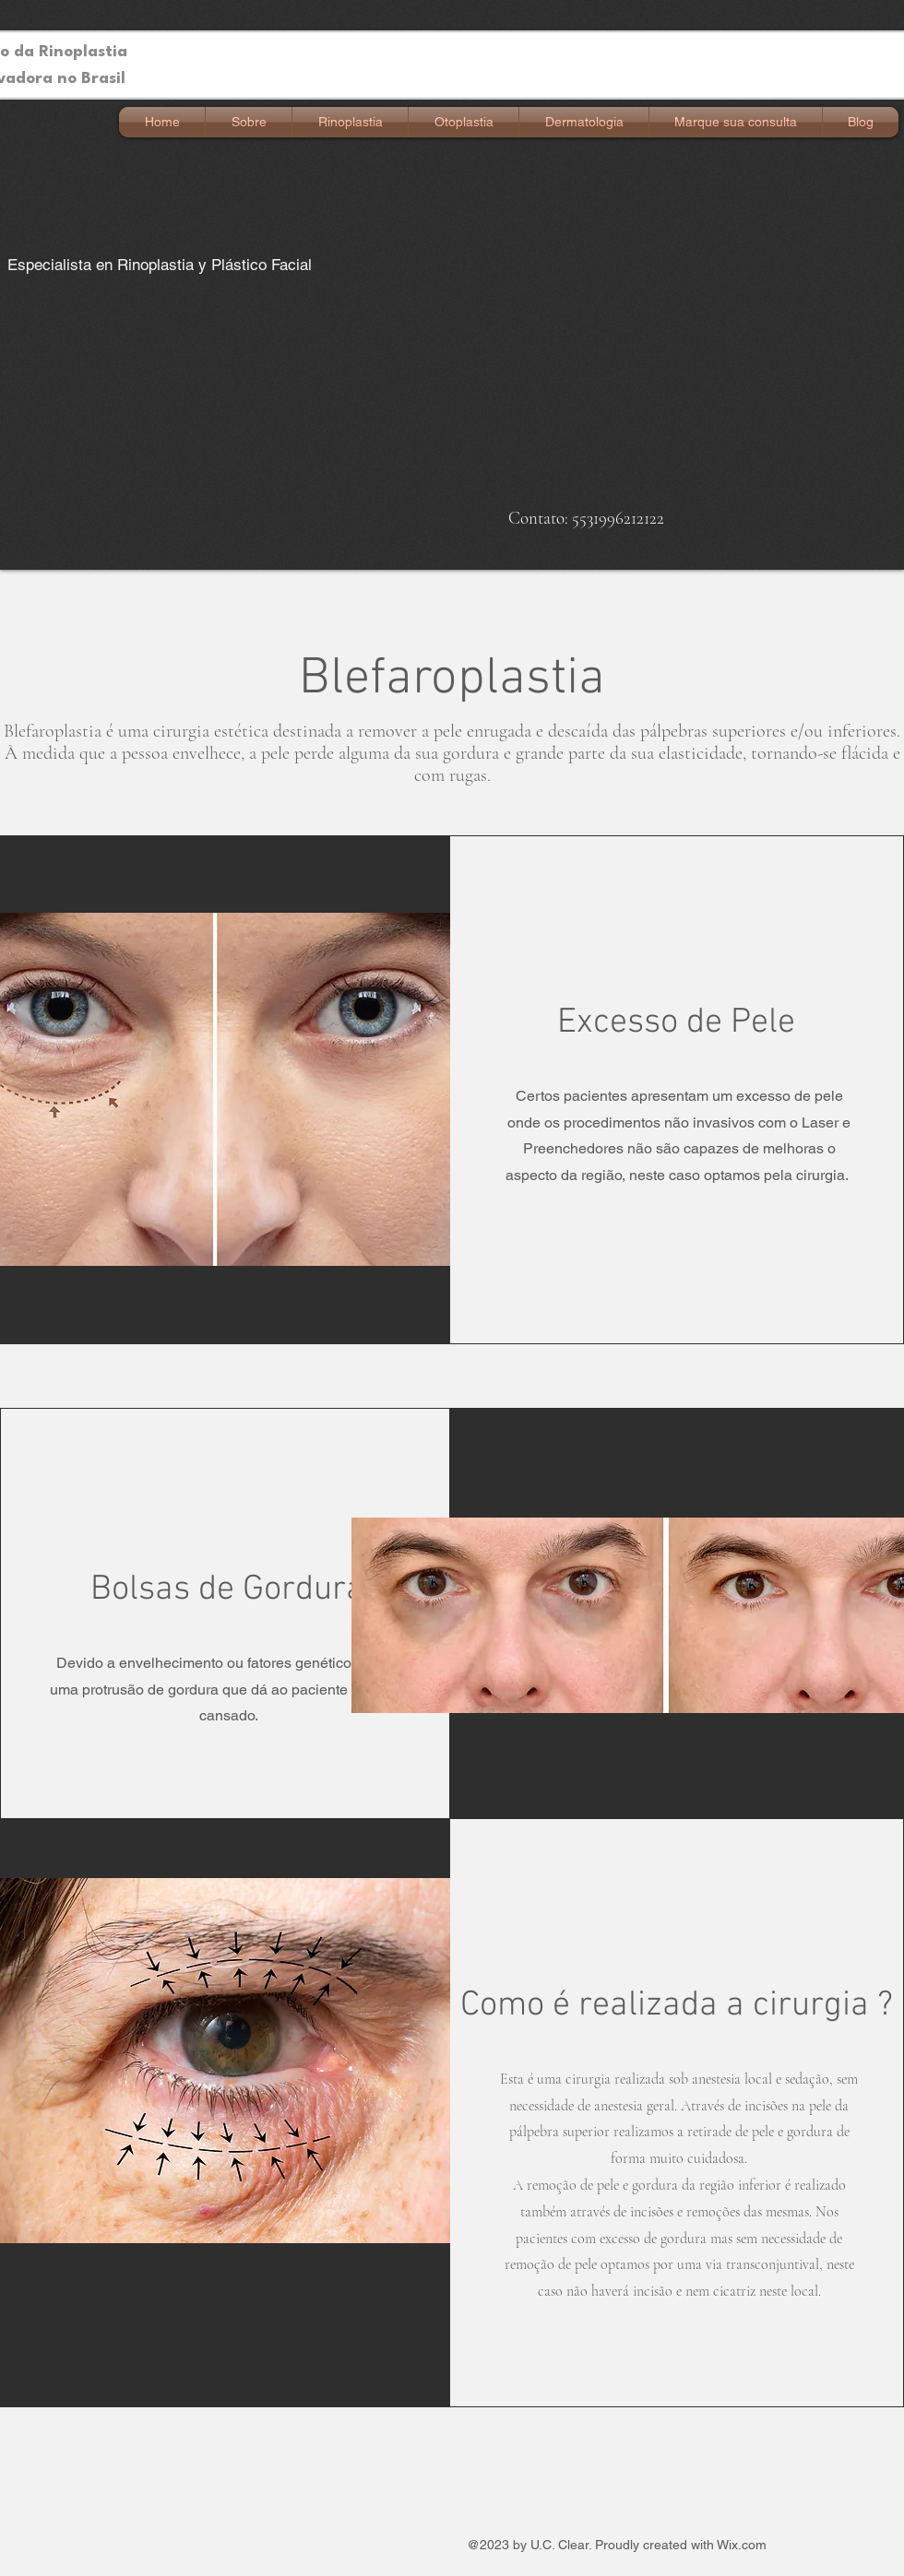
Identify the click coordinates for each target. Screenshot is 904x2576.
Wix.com (742, 2544)
